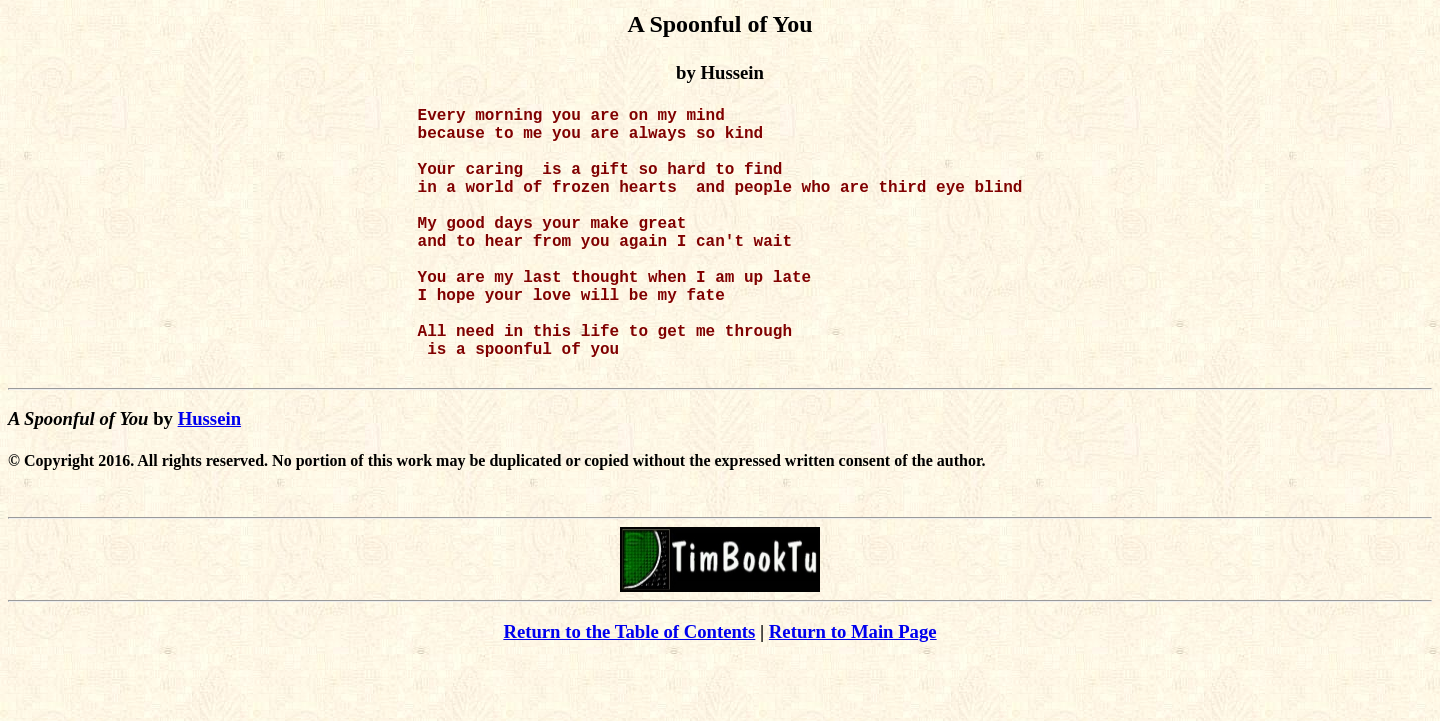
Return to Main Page (853, 691)
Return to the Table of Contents (629, 691)
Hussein (209, 478)
